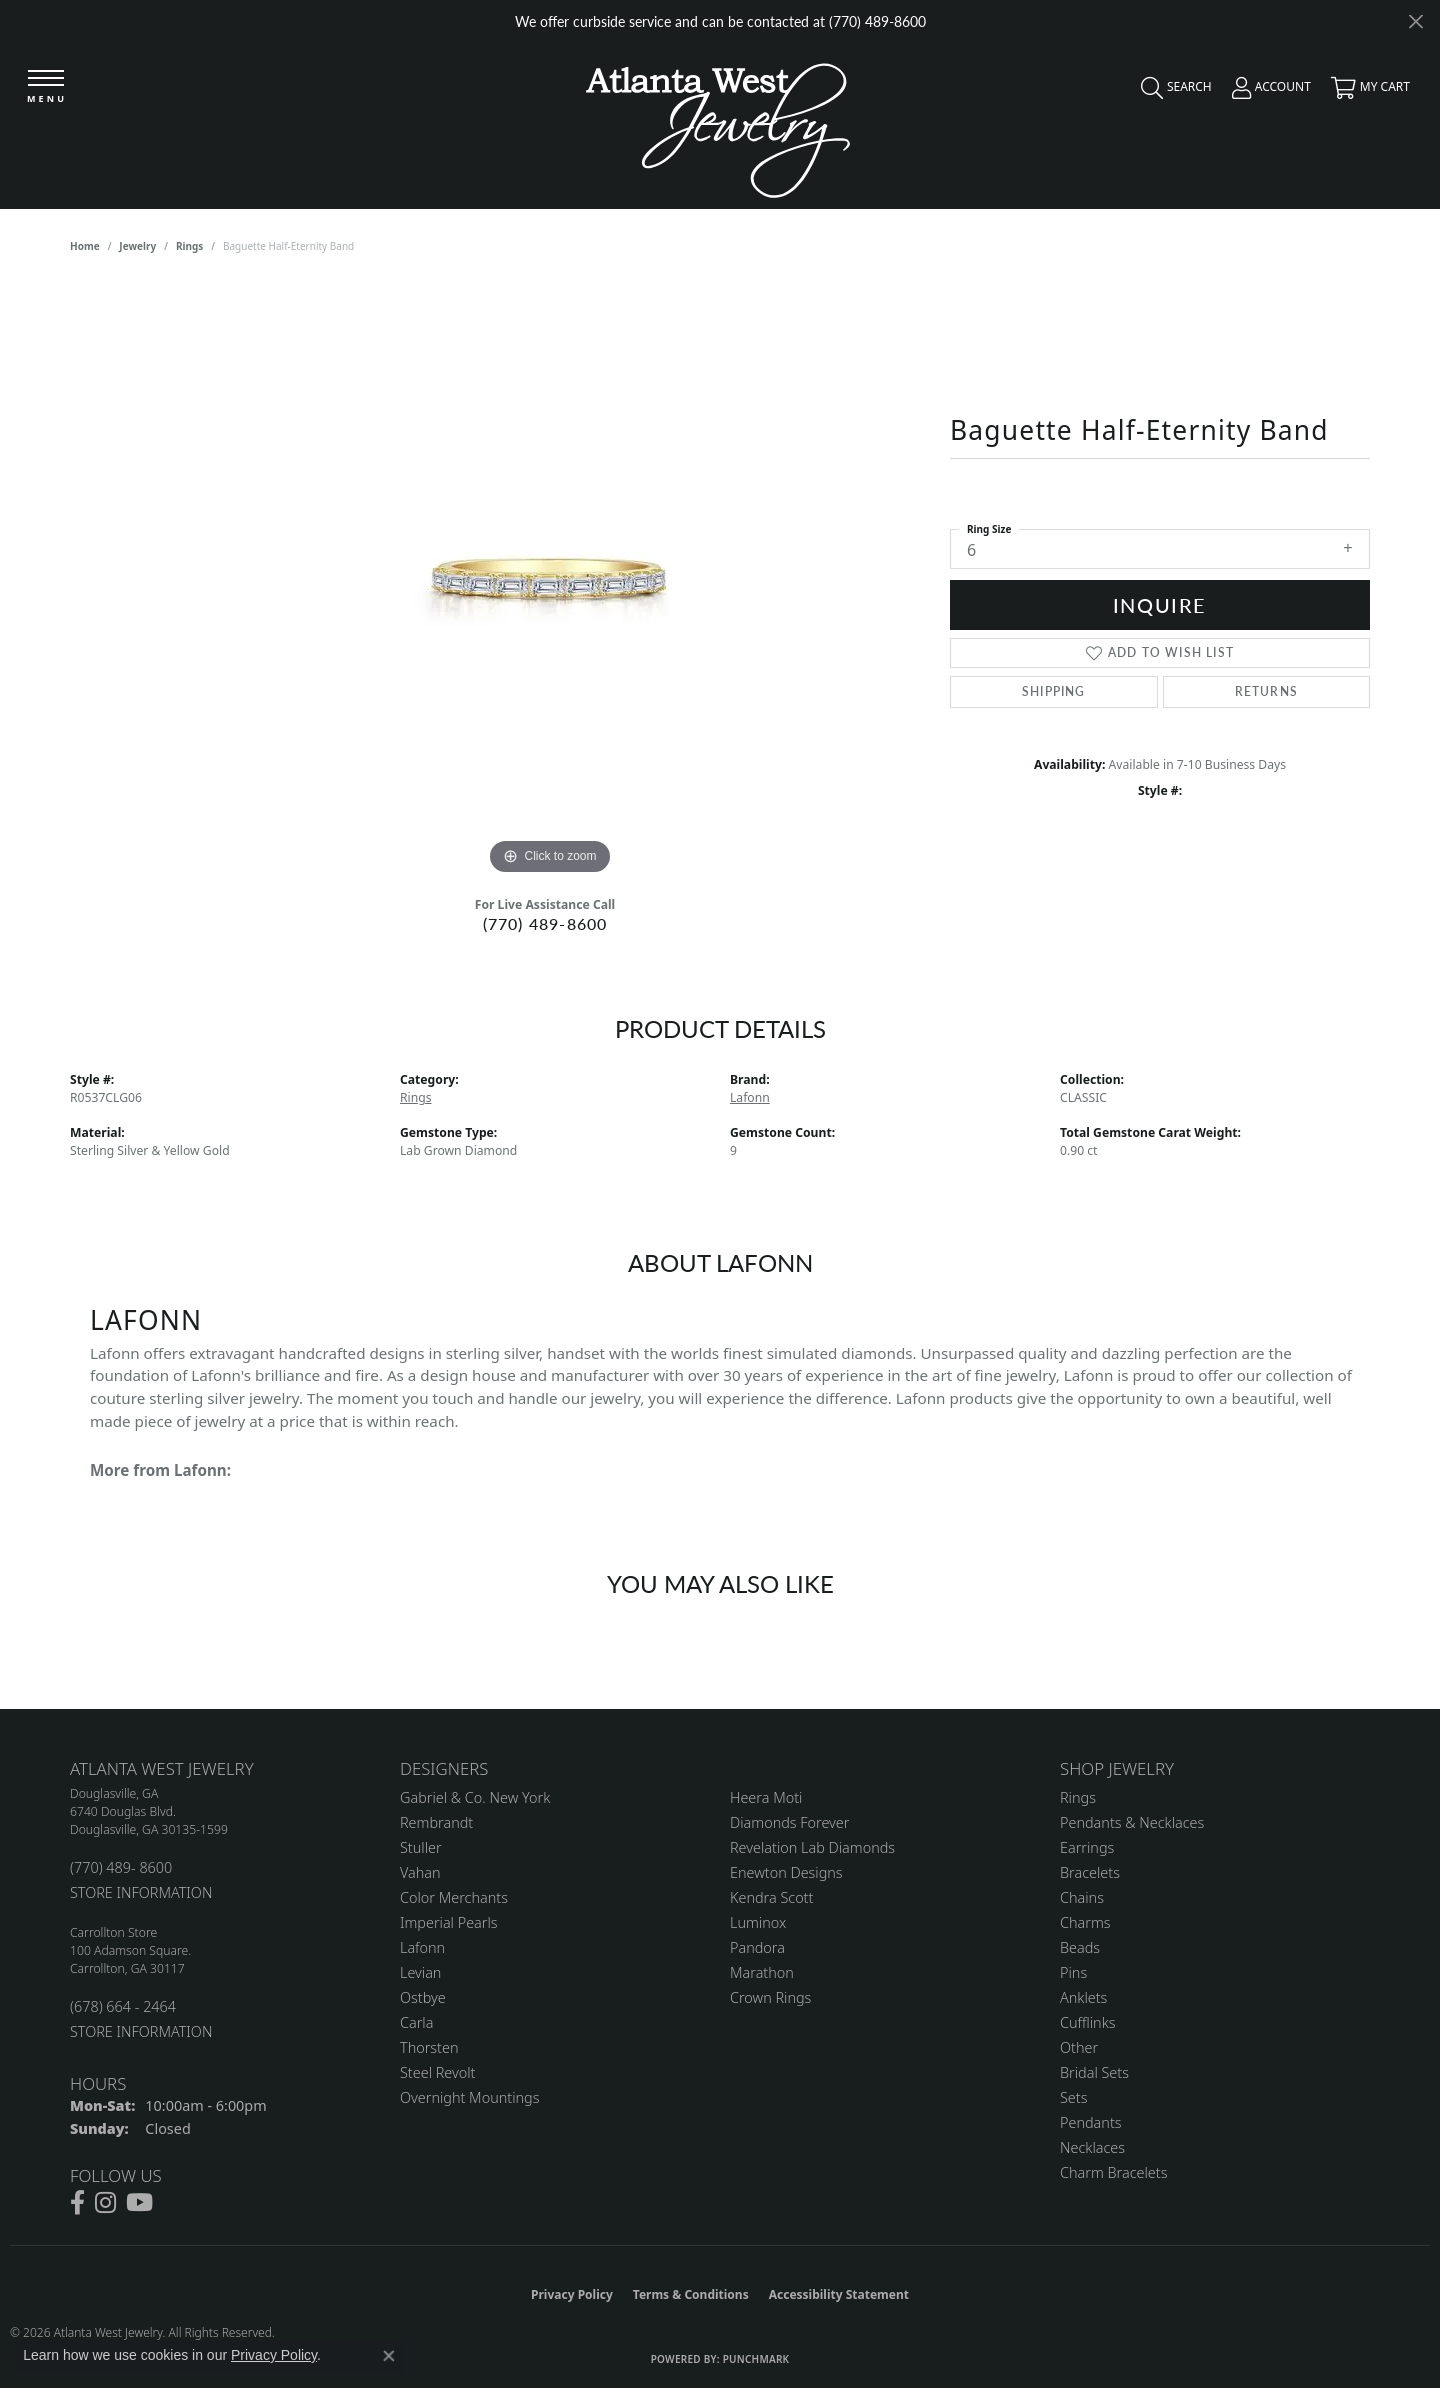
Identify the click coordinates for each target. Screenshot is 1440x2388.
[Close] (1415, 21)
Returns (1266, 691)
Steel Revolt (437, 2072)
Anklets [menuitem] (1083, 1997)
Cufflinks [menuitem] (1088, 2022)
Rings (189, 246)
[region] (550, 580)
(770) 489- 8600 (121, 1867)
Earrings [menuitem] (1087, 1847)
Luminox (758, 1922)
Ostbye (423, 1997)
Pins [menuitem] (1073, 1972)
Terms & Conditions (691, 2294)
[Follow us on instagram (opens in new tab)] (105, 2203)
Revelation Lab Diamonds (812, 1847)
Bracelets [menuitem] (1090, 1872)
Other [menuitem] (1079, 2047)
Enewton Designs (786, 1872)
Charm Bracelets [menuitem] (1113, 2172)
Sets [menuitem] (1073, 2097)
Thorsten (429, 2047)
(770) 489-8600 (545, 923)
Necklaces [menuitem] (1092, 2147)
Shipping (1054, 691)
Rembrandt (436, 1822)
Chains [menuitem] (1082, 1897)
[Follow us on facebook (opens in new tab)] (77, 2203)
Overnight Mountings (469, 2097)
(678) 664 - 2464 (123, 2006)
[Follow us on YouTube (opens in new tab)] (139, 2203)
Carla (416, 2022)
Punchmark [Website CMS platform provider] (756, 2359)
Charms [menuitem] (1085, 1922)
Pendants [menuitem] (1091, 2122)
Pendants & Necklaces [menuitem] (1132, 1822)
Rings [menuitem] (1078, 1797)
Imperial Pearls (449, 1922)
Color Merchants (454, 1897)
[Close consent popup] (389, 2356)
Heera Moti (766, 1797)
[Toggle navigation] (47, 89)
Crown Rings (770, 1997)
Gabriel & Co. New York (475, 1797)
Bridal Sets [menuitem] (1094, 2072)
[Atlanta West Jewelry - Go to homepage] (718, 125)
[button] (1171, 92)
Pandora (757, 1947)
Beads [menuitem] (1080, 1947)
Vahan (420, 1872)
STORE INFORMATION (141, 1892)
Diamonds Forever (789, 1822)
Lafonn (750, 1097)
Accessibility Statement (839, 2294)
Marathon (762, 1972)
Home (85, 246)
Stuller (421, 1847)
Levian (420, 1972)
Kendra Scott (771, 1897)
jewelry (137, 246)
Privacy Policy (572, 2294)
